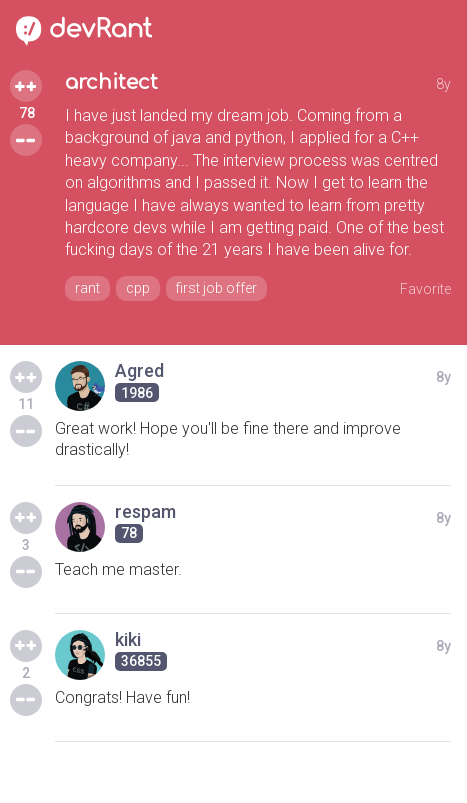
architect (111, 82)
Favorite (425, 289)
